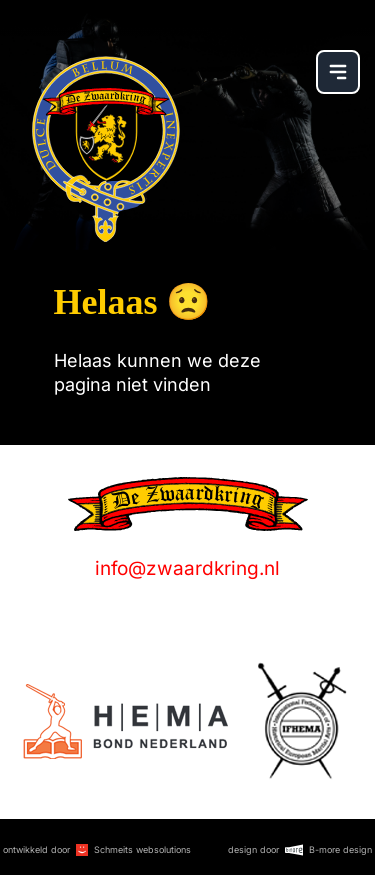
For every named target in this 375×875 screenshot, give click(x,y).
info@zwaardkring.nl (187, 568)
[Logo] (125, 721)
